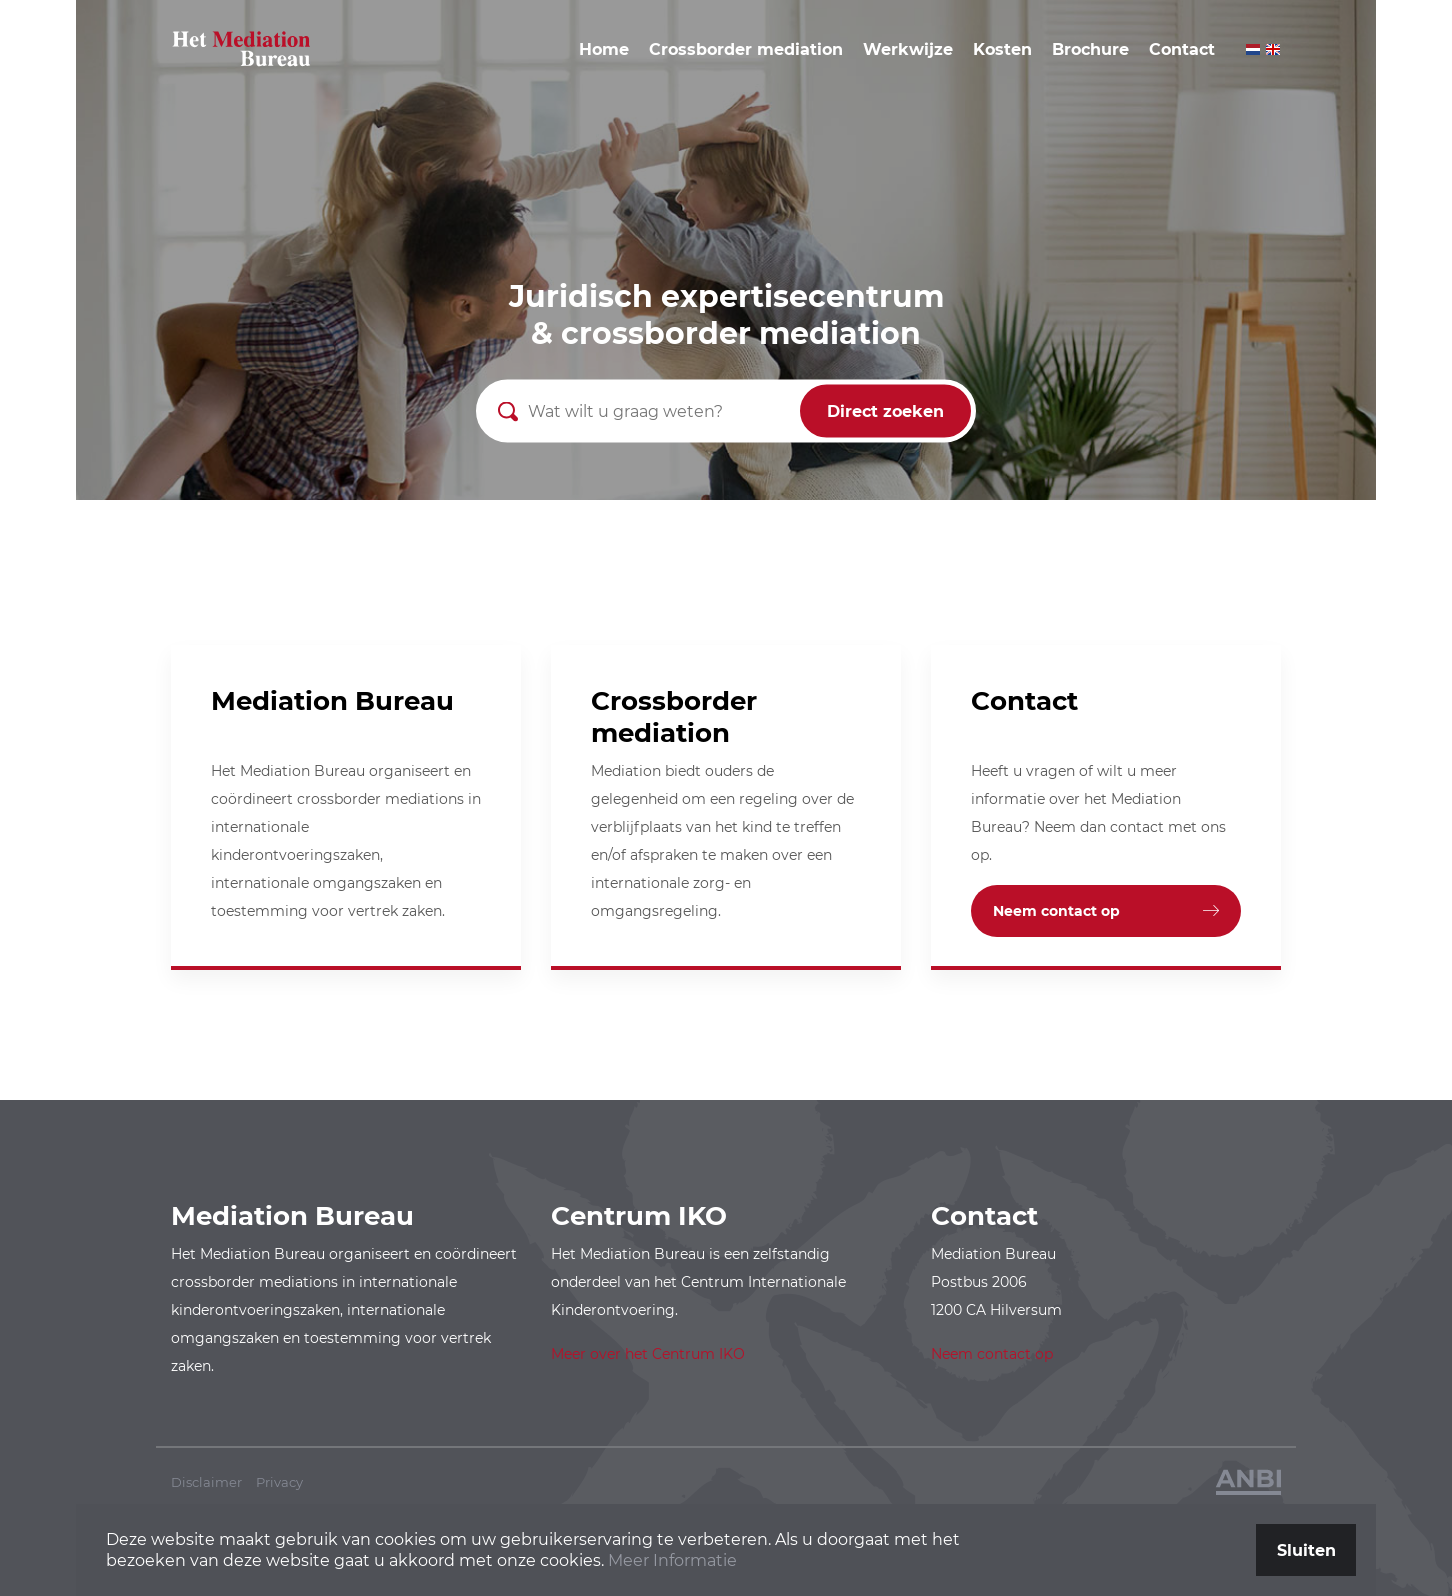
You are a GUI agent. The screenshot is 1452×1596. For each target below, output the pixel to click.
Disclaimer (206, 1482)
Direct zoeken (885, 411)
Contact (1182, 49)
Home (604, 49)
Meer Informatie (672, 1560)
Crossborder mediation (746, 49)
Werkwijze (908, 49)
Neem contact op (1056, 911)
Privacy (279, 1482)
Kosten (1002, 49)
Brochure (1090, 49)
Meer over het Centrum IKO (648, 1354)
